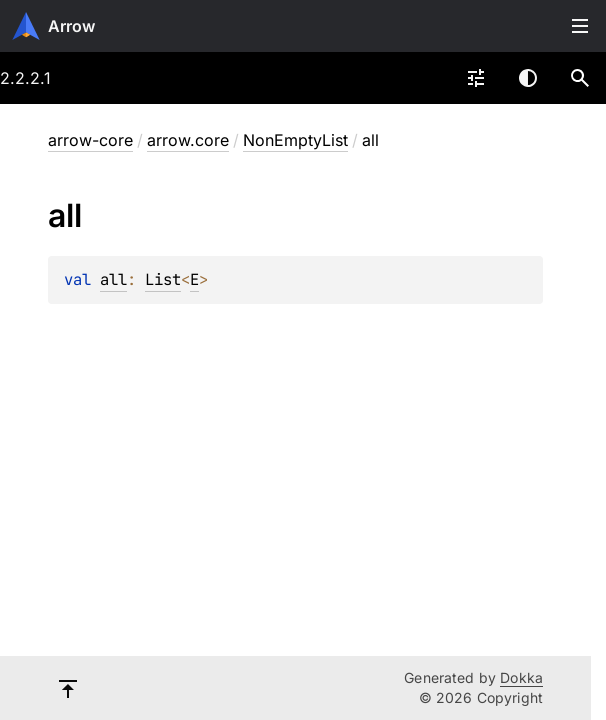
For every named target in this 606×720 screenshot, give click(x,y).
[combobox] (476, 78)
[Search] (580, 78)
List (163, 279)
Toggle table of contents (580, 26)
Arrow (71, 26)
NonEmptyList (295, 140)
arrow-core (90, 140)
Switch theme (528, 78)
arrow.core (188, 140)
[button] (580, 78)
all (113, 279)
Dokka (521, 677)
